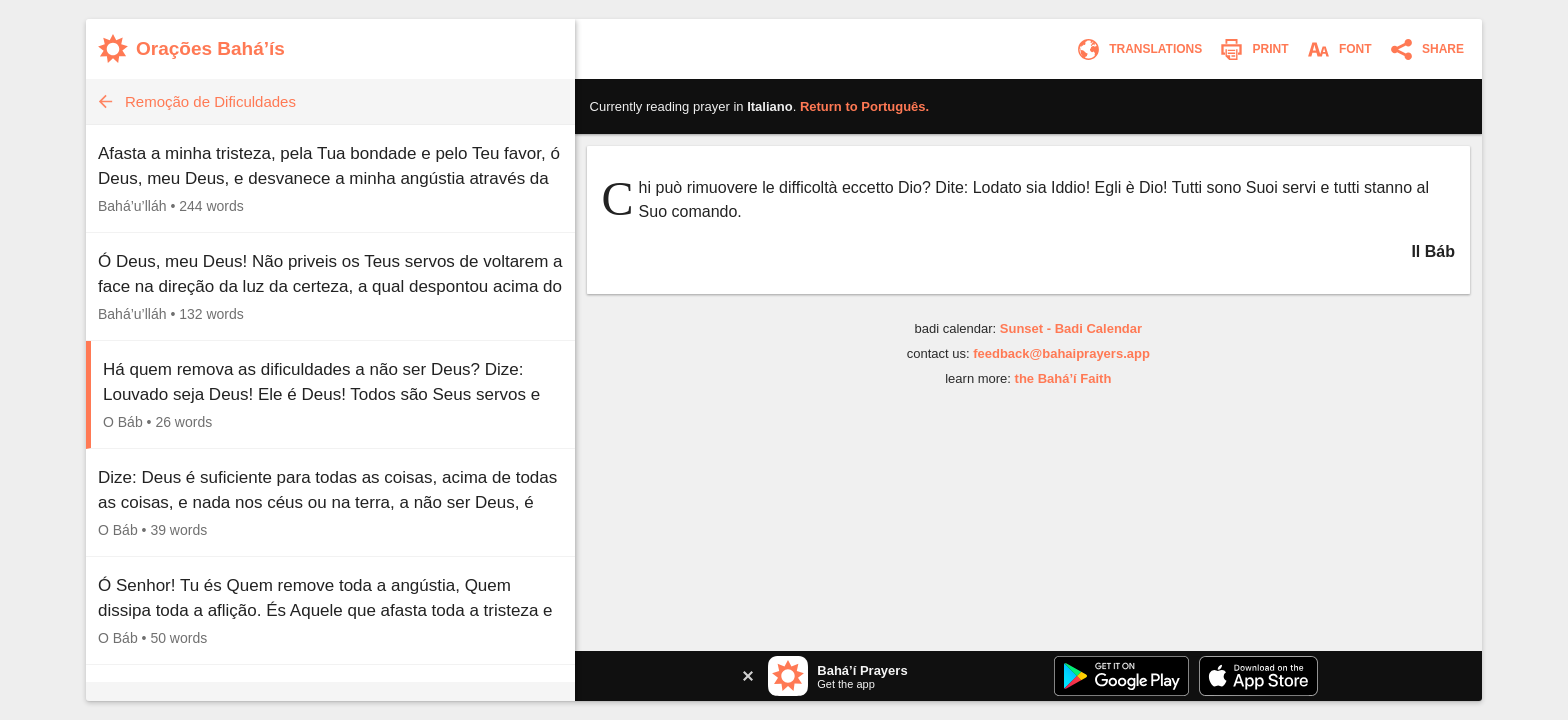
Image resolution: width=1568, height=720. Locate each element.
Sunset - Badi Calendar (1071, 328)
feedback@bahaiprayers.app (1061, 353)
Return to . (864, 106)
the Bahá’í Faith (1063, 378)
